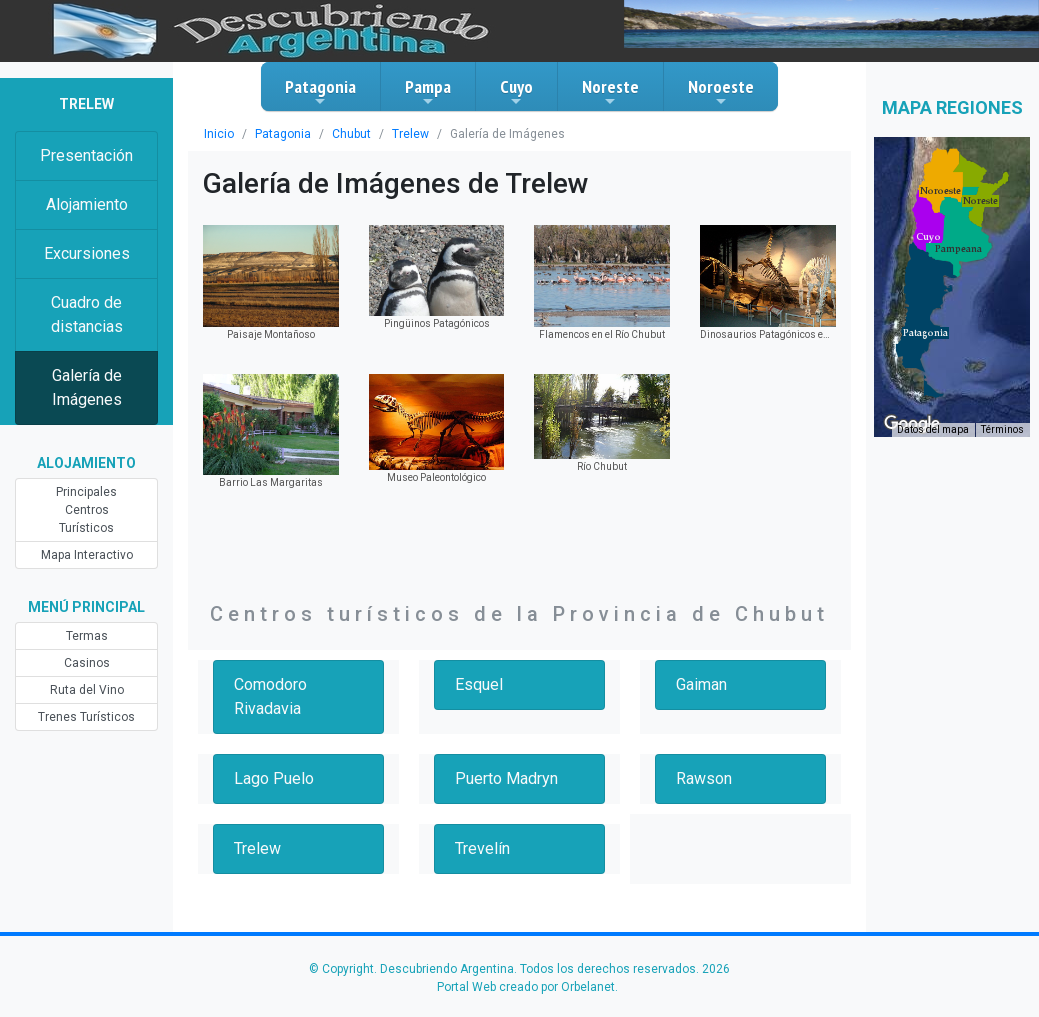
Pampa (428, 92)
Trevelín (482, 848)
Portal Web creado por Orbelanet (526, 987)
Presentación (86, 155)
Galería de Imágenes (87, 387)
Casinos (87, 663)
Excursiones (87, 253)
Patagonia (320, 92)
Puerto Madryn (506, 778)
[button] (925, 333)
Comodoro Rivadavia (270, 696)
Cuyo (516, 92)
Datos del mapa (933, 429)
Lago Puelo (274, 778)
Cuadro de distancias (87, 314)
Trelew (410, 134)
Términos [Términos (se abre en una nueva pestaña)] (1002, 429)
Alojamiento (87, 204)
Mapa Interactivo (87, 555)
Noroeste (721, 92)
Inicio (219, 134)
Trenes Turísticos (86, 717)
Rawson (704, 778)
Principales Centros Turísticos (86, 510)
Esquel (479, 684)
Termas (87, 636)
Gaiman (701, 684)
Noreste (610, 92)
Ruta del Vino (87, 690)
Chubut (351, 134)
